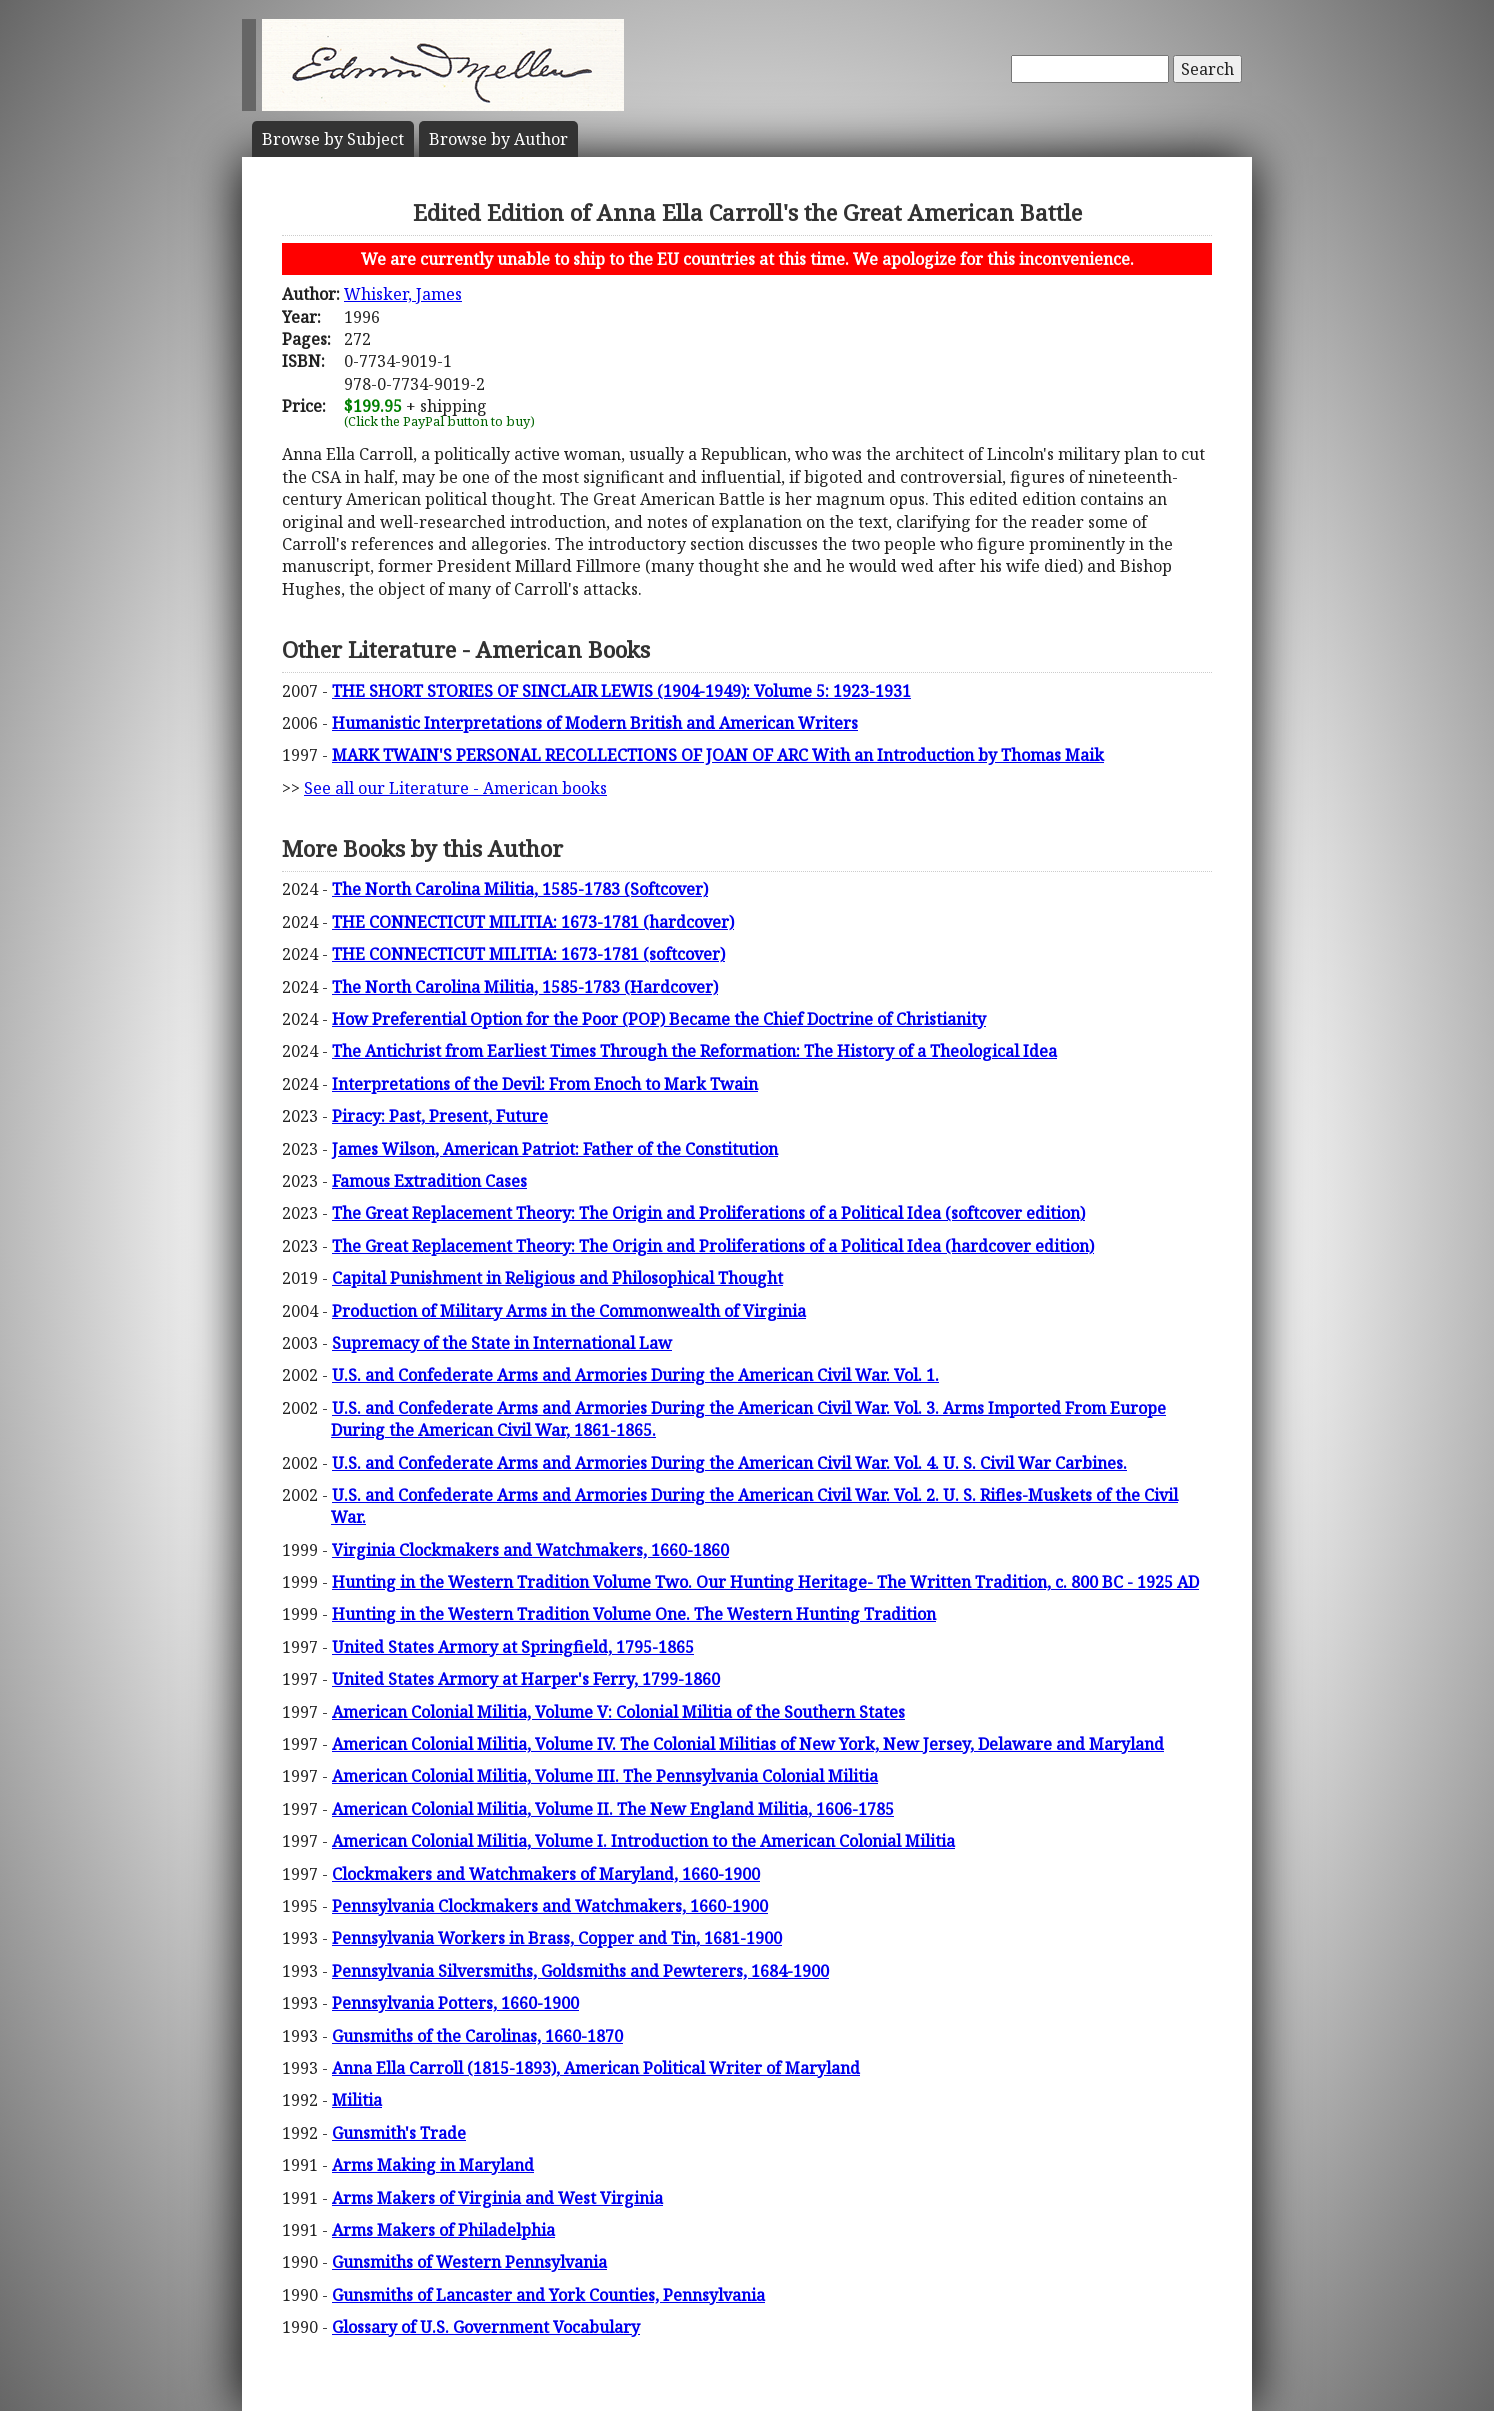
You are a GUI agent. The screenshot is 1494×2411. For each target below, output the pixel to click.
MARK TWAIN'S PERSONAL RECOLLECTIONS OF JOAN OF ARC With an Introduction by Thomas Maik (718, 755)
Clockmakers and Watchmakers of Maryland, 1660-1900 (546, 1874)
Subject (333, 139)
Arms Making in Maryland (433, 2165)
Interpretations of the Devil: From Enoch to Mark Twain (545, 1084)
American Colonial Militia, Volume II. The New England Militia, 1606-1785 (613, 1809)
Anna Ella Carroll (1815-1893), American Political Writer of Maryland (596, 2068)
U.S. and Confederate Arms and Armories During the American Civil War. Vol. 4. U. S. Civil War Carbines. (729, 1463)
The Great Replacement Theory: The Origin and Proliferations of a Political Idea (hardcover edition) (713, 1246)
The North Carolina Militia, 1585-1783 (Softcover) (520, 889)
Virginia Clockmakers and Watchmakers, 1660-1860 (530, 1550)
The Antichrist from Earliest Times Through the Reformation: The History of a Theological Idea (694, 1051)
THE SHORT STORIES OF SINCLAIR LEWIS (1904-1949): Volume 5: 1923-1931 (621, 691)
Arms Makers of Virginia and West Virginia (497, 2198)
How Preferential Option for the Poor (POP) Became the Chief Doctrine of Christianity (659, 1019)
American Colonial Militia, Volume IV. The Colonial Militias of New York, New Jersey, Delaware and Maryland (748, 1744)
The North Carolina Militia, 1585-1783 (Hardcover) (525, 987)
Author (498, 139)
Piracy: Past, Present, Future (440, 1116)
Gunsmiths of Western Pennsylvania (469, 2262)
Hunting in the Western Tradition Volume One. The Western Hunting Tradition (634, 1614)
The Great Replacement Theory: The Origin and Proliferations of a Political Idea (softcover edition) (708, 1213)
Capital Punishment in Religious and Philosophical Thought (557, 1278)
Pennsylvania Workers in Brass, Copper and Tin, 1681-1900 (557, 1938)
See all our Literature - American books (455, 788)
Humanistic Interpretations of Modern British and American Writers (595, 723)
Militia (357, 2100)
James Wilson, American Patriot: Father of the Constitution (555, 1149)
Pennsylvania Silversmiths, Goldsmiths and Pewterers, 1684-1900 (580, 1971)
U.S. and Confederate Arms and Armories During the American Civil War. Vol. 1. (635, 1375)
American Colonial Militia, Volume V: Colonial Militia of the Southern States (618, 1712)
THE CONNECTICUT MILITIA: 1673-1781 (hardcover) (533, 922)
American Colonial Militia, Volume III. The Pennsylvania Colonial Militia (605, 1776)
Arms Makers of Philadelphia (443, 2230)
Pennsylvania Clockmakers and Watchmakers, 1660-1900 (550, 1906)
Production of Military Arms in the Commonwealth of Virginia (569, 1311)
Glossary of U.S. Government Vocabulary (486, 2327)
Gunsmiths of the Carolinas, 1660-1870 (477, 2036)
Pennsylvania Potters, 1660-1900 (455, 2003)
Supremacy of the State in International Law (502, 1343)
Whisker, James (403, 294)
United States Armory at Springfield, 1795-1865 (513, 1647)
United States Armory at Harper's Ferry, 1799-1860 (526, 1679)
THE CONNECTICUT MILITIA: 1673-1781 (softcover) (528, 954)
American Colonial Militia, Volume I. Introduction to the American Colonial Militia (643, 1841)
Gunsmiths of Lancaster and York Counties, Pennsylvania (548, 2295)
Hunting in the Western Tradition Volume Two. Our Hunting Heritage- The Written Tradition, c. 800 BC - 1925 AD (765, 1582)
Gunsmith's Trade (399, 2133)
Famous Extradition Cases (429, 1181)
